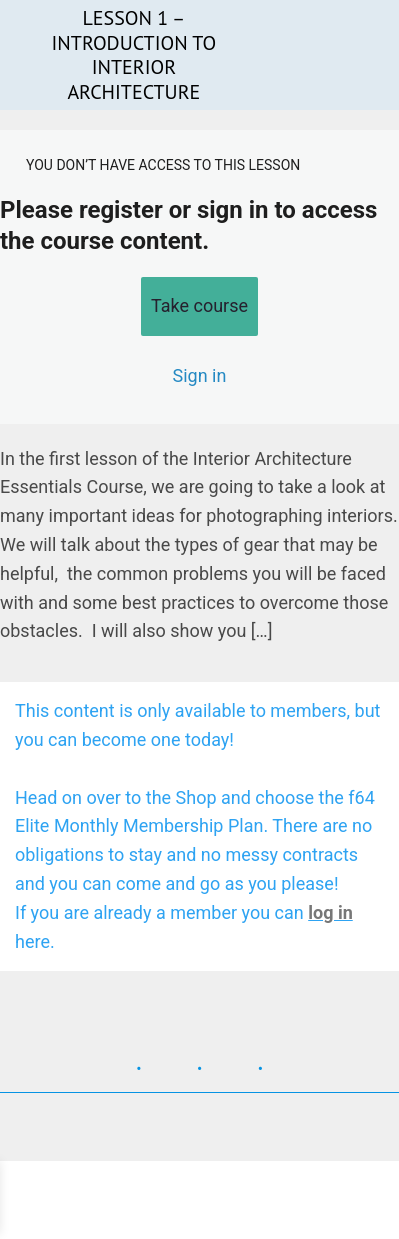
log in (330, 912)
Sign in (200, 375)
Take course (199, 305)
